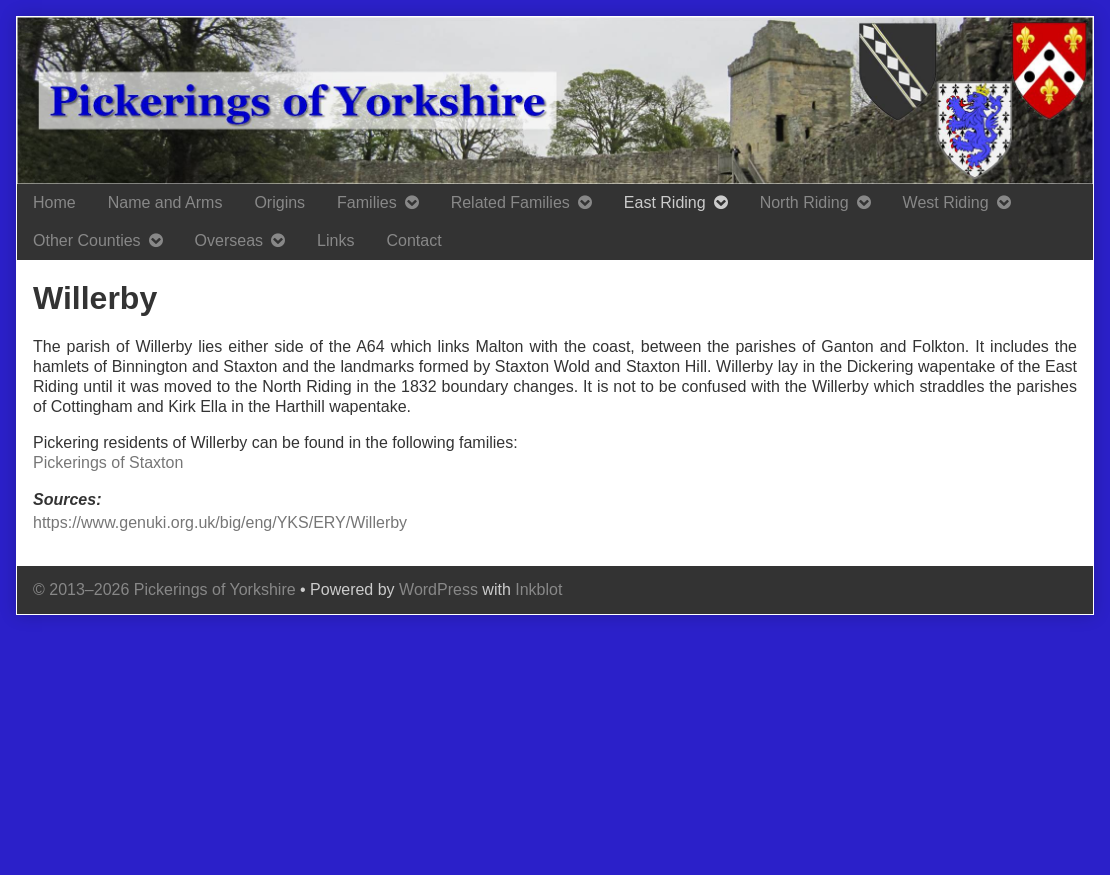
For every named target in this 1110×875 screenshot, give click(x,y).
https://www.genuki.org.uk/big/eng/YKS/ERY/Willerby (220, 522)
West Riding (946, 202)
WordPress (438, 589)
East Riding (665, 202)
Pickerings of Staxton (108, 462)
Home (54, 202)
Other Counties (87, 240)
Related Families (510, 202)
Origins (279, 202)
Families (367, 202)
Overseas (229, 240)
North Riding (804, 202)
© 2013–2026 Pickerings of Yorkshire (164, 589)
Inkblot (538, 589)
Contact (413, 240)
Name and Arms (165, 202)
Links (335, 240)
